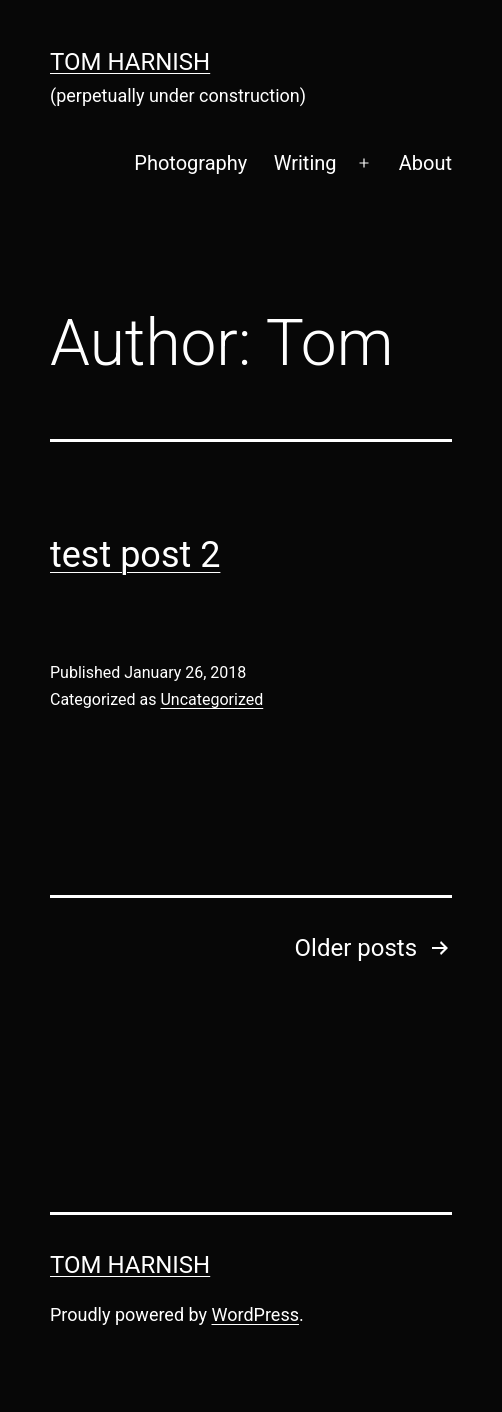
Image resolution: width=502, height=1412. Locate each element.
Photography (190, 163)
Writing (305, 163)
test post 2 (135, 555)
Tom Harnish (130, 62)
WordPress (255, 1314)
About (425, 163)
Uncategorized (211, 699)
